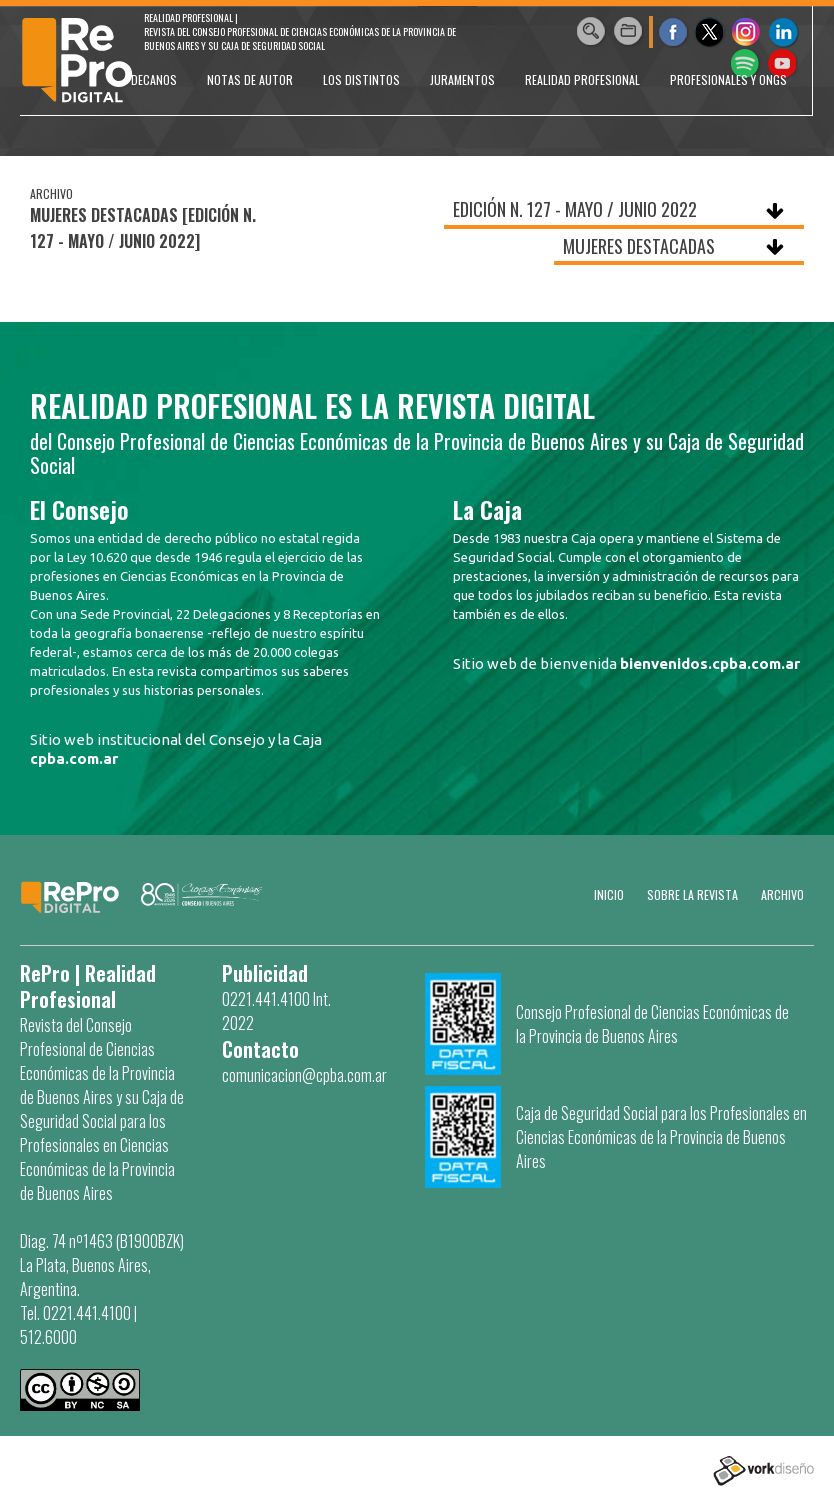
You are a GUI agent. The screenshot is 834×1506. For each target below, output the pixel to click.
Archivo (782, 894)
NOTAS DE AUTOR (250, 79)
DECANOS (154, 79)
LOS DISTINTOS (361, 79)
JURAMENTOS (462, 79)
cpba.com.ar (74, 758)
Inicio (609, 894)
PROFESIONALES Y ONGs (728, 79)
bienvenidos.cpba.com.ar (710, 663)
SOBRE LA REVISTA (692, 894)
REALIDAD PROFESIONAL (582, 79)
